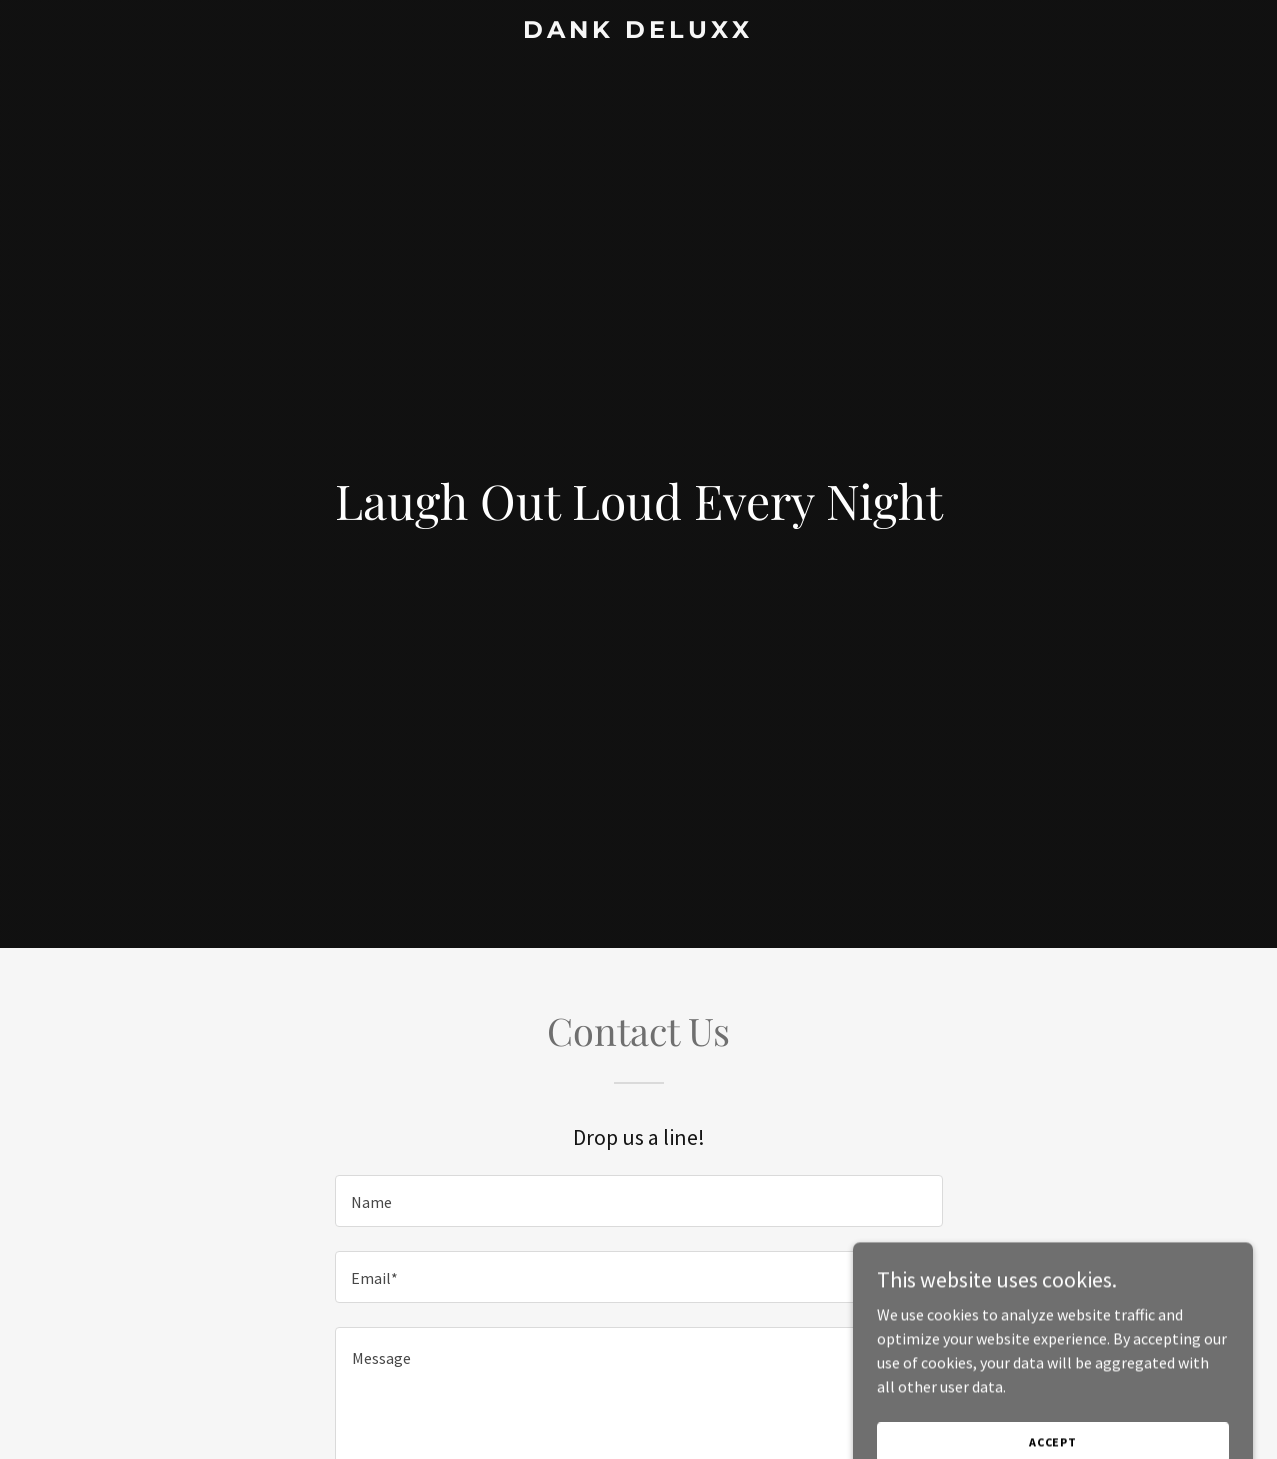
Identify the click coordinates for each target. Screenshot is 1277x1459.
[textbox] (639, 1201)
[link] (639, 32)
